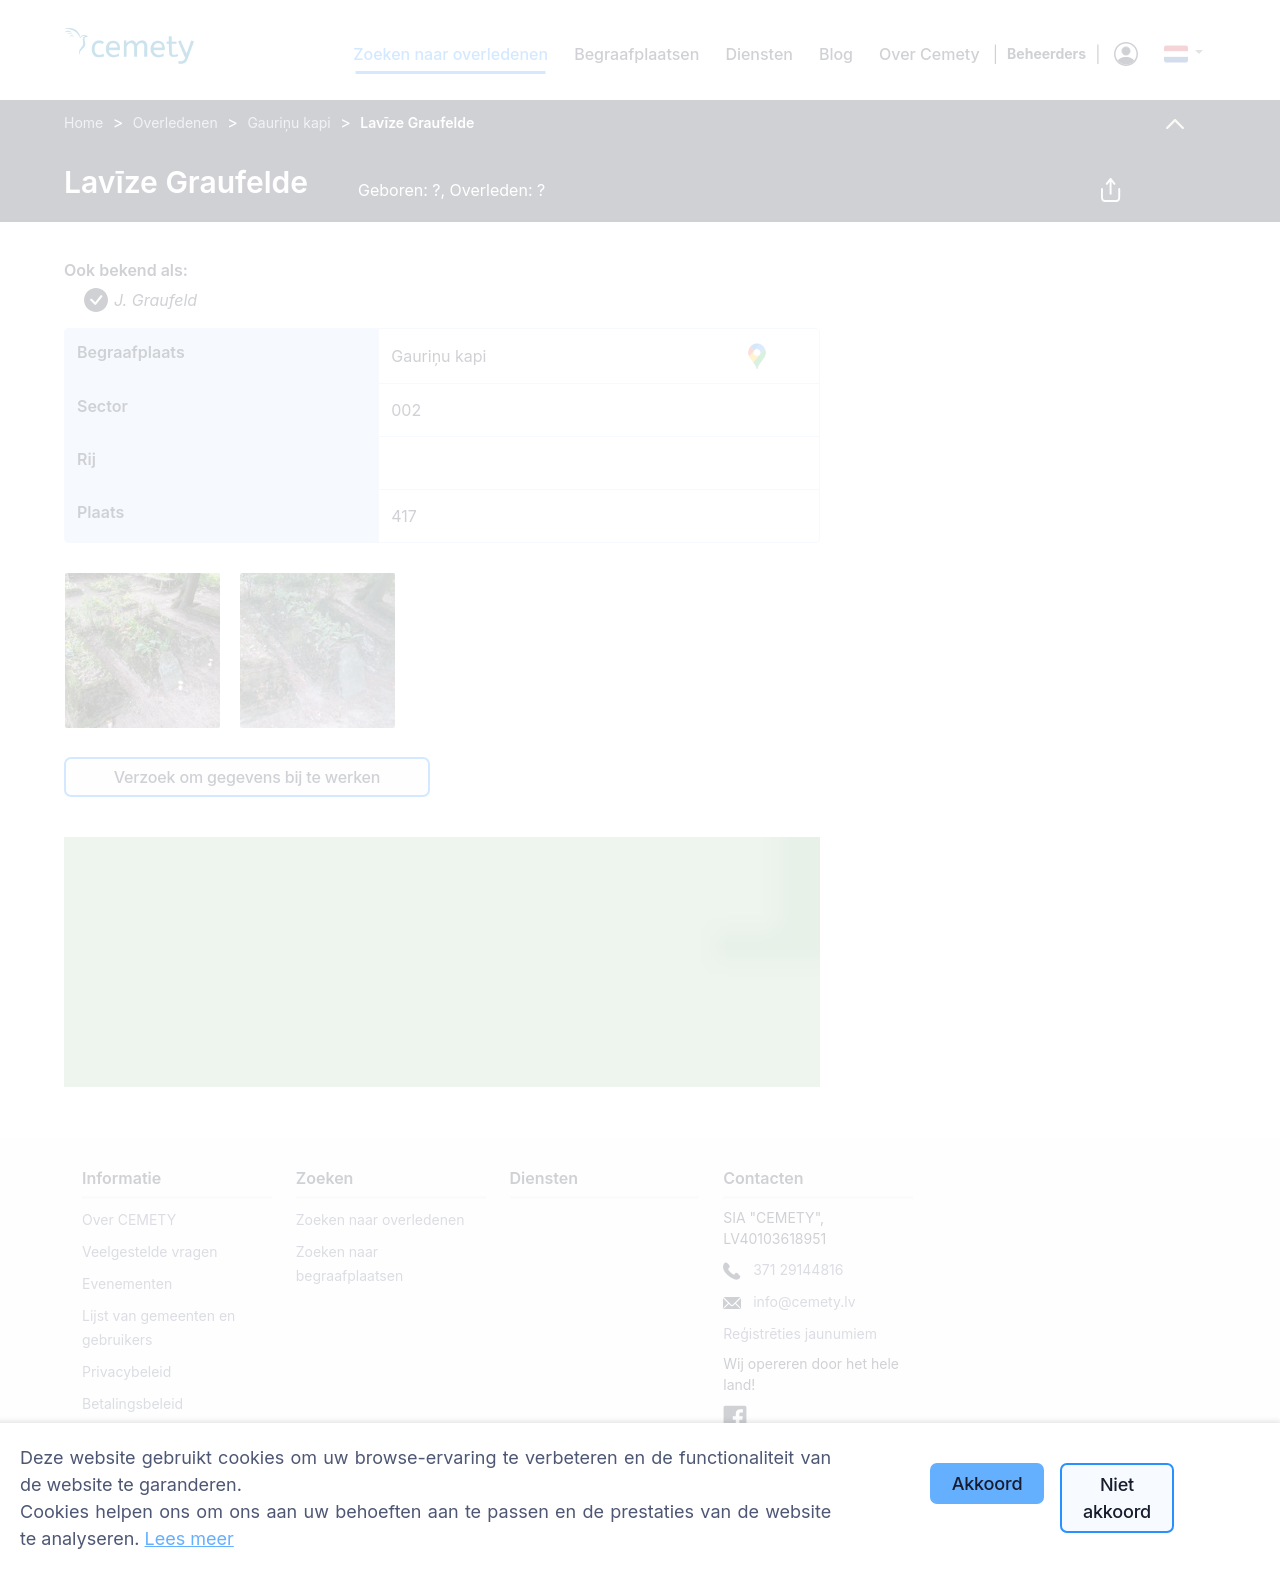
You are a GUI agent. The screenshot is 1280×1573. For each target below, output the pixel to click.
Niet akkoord (1117, 1498)
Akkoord (987, 1483)
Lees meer (189, 1538)
